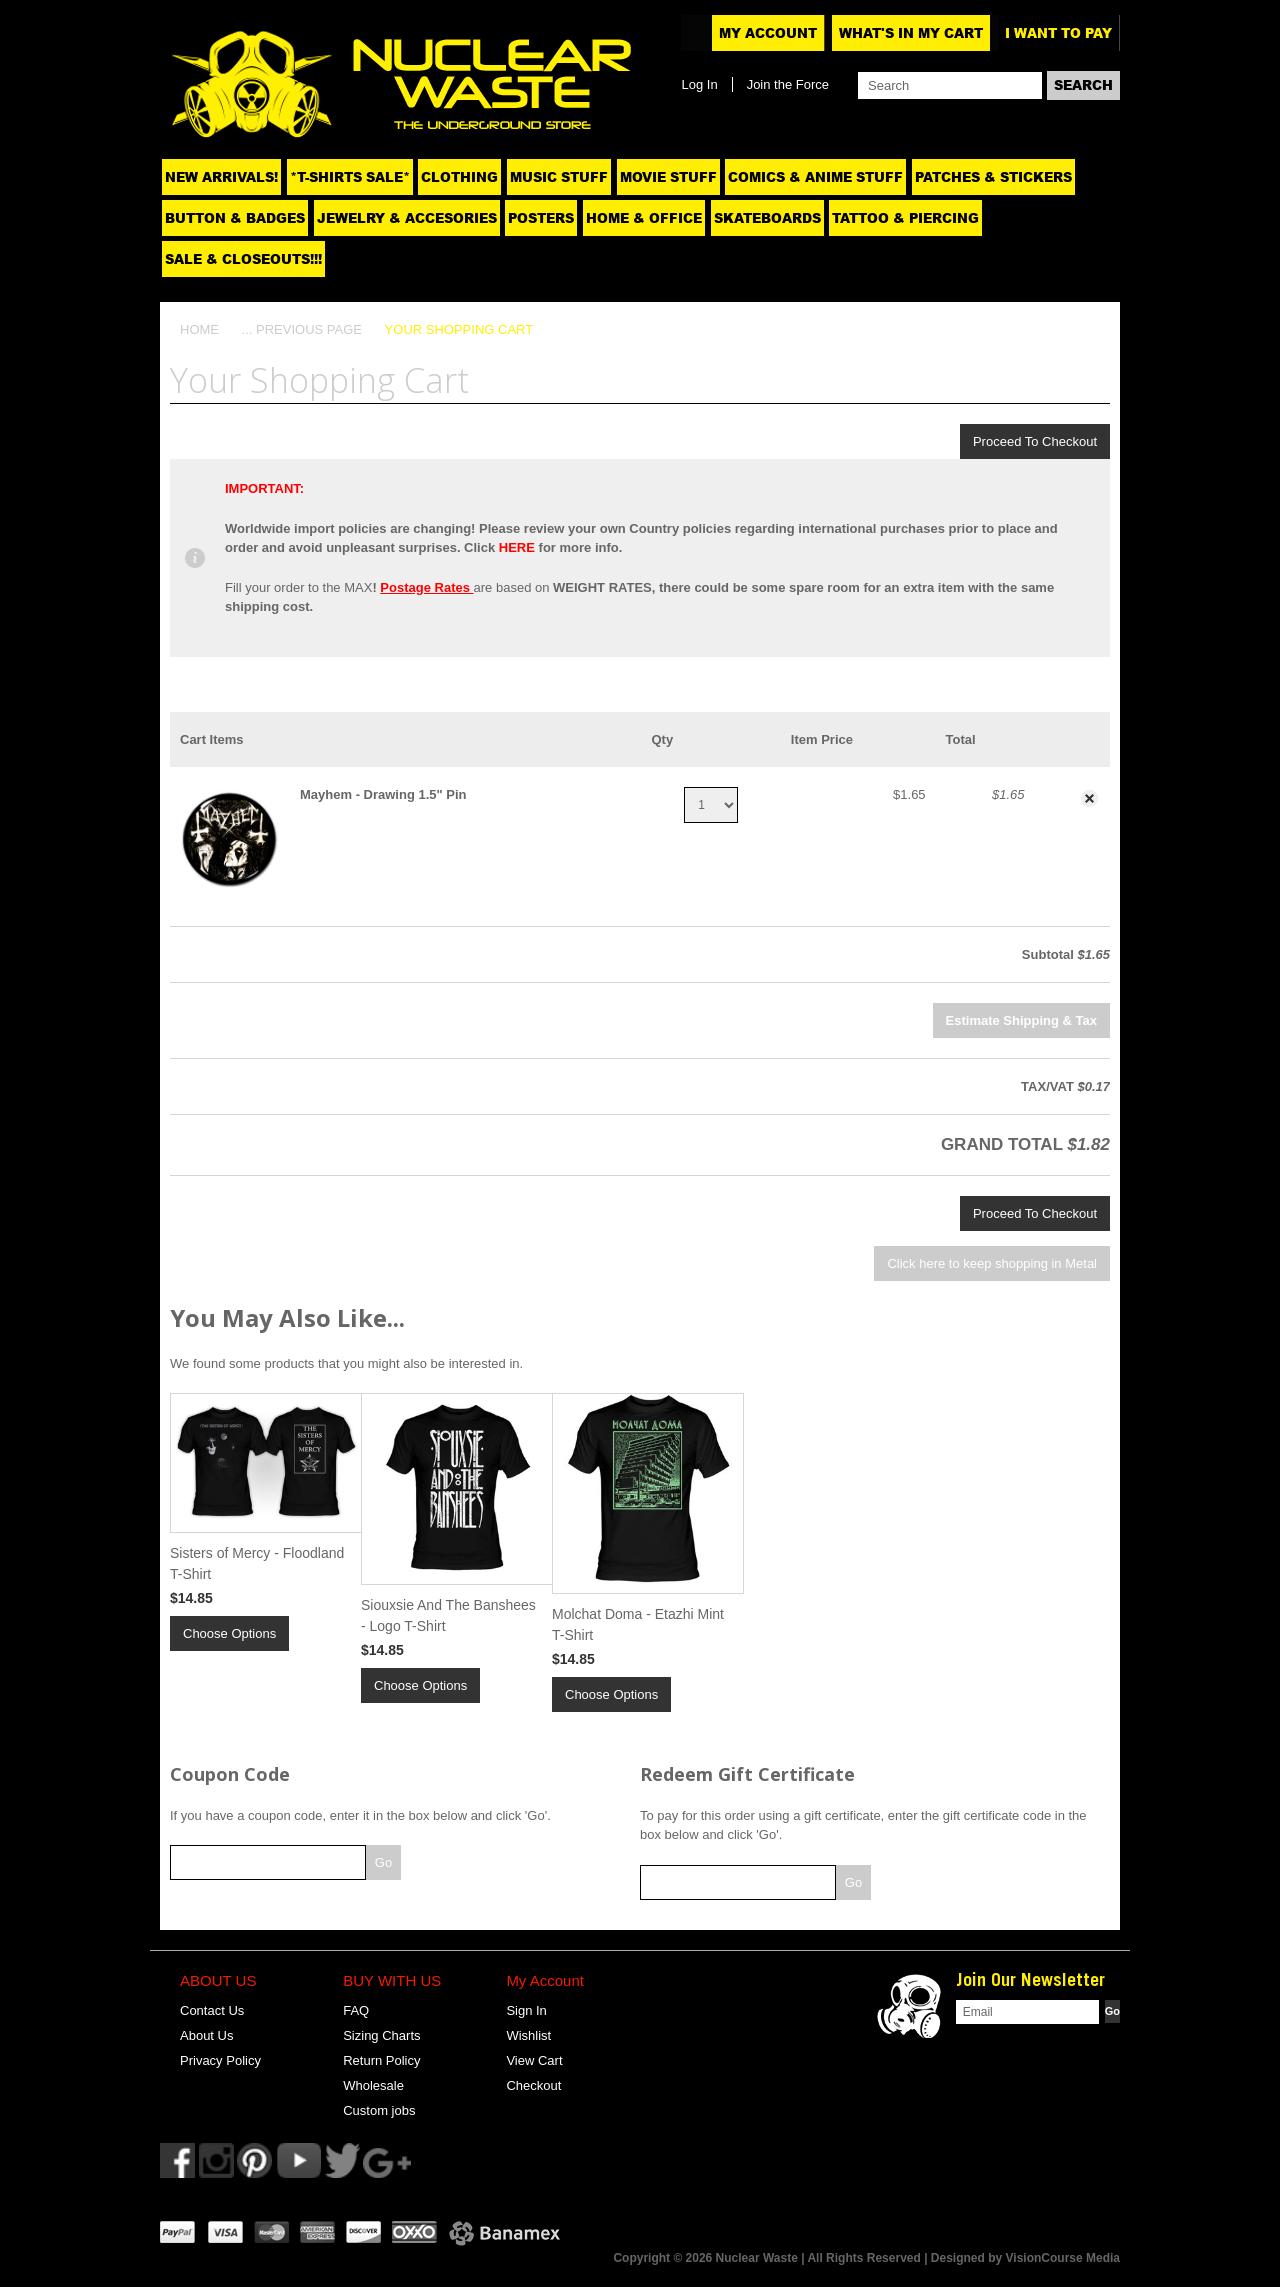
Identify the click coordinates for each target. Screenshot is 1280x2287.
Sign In (526, 2010)
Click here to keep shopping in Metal (992, 1263)
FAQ (356, 2010)
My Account (768, 33)
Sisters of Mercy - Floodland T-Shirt (257, 1563)
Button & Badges (235, 218)
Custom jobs (379, 2110)
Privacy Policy (220, 2060)
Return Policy (381, 2060)
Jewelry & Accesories (407, 218)
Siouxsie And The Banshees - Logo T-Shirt (448, 1615)
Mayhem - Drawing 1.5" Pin (383, 794)
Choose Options (229, 1633)
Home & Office (644, 218)
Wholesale (373, 2085)
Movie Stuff (668, 177)
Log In (699, 84)
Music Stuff (559, 177)
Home (199, 329)
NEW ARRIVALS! (221, 177)
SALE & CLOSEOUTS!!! (243, 259)
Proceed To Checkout (1035, 441)
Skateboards (767, 218)
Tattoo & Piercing (905, 218)
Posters (541, 218)
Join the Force (788, 84)
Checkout (533, 2085)
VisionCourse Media (1063, 2258)
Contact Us (212, 2010)
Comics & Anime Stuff (815, 177)
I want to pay (1058, 33)
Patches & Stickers (993, 177)
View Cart (534, 2060)
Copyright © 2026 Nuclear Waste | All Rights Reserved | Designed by (809, 2258)
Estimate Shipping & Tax (1021, 1020)
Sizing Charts (381, 2035)
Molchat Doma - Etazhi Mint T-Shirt (638, 1624)
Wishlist (528, 2035)
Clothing (459, 177)
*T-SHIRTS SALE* (350, 177)
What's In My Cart (911, 33)
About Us (206, 2035)
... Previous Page (302, 329)
